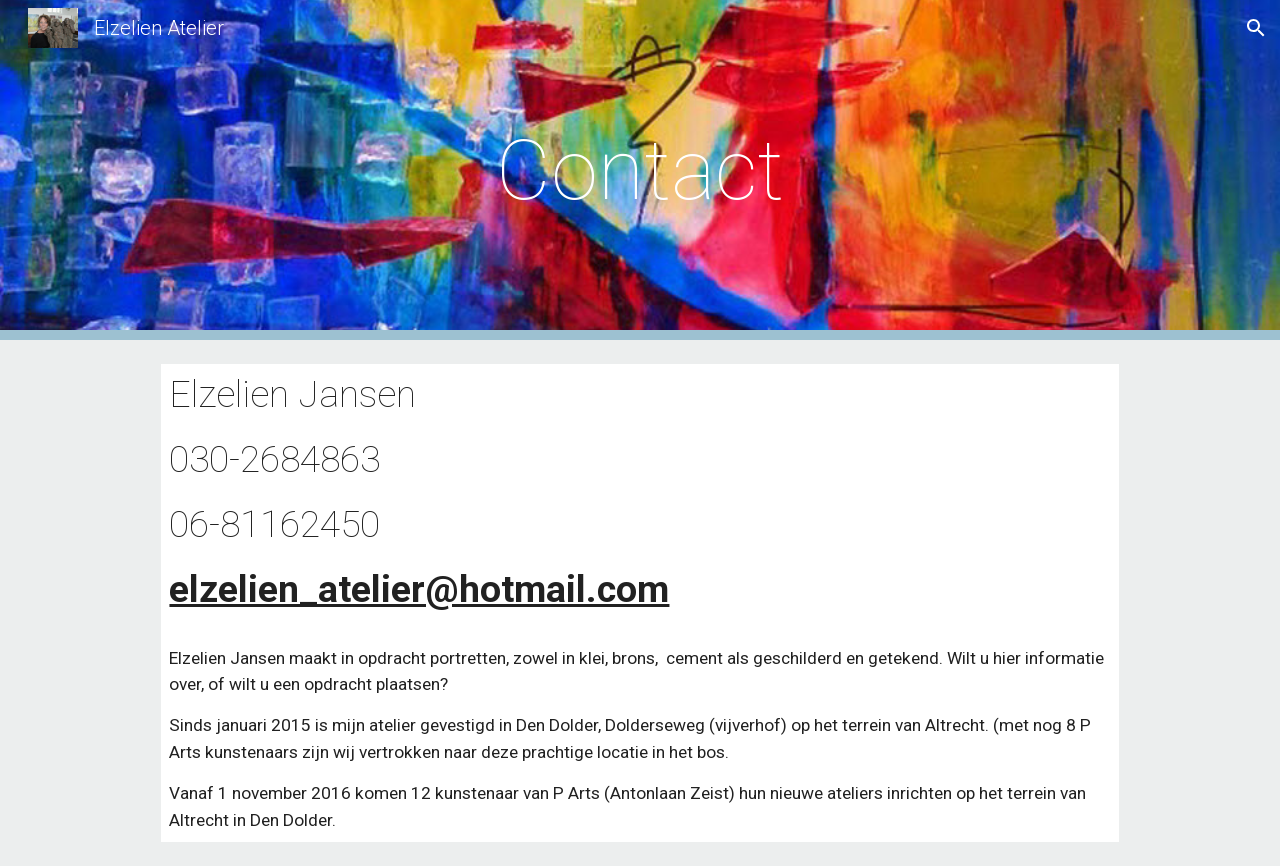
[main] (640, 170)
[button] (1256, 28)
